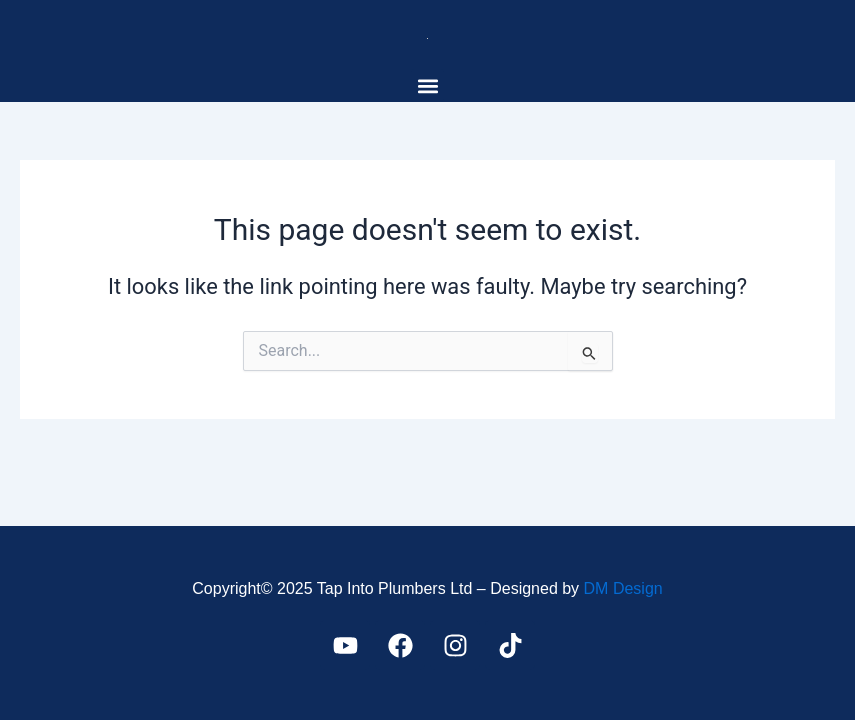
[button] (427, 85)
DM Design (623, 588)
